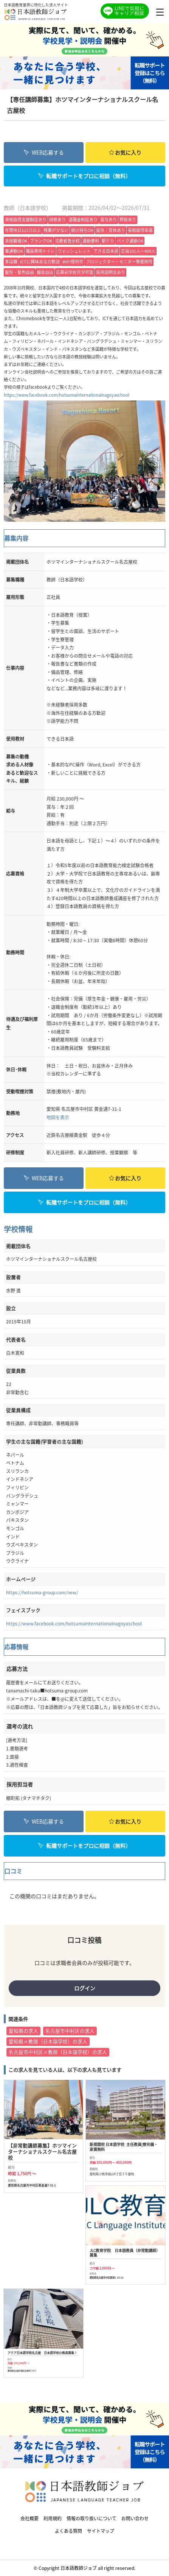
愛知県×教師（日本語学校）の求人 (48, 2041)
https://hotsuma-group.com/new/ (42, 1592)
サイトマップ (100, 2531)
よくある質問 (68, 2531)
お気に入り (125, 152)
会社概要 (29, 2518)
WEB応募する (44, 152)
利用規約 (52, 2518)
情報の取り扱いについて (91, 2518)
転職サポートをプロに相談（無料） (84, 176)
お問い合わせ (135, 2518)
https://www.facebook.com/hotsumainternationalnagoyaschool (66, 395)
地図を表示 (58, 1117)
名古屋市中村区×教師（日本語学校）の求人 (58, 2051)
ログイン (84, 1988)
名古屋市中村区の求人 (70, 2030)
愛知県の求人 (23, 2030)
